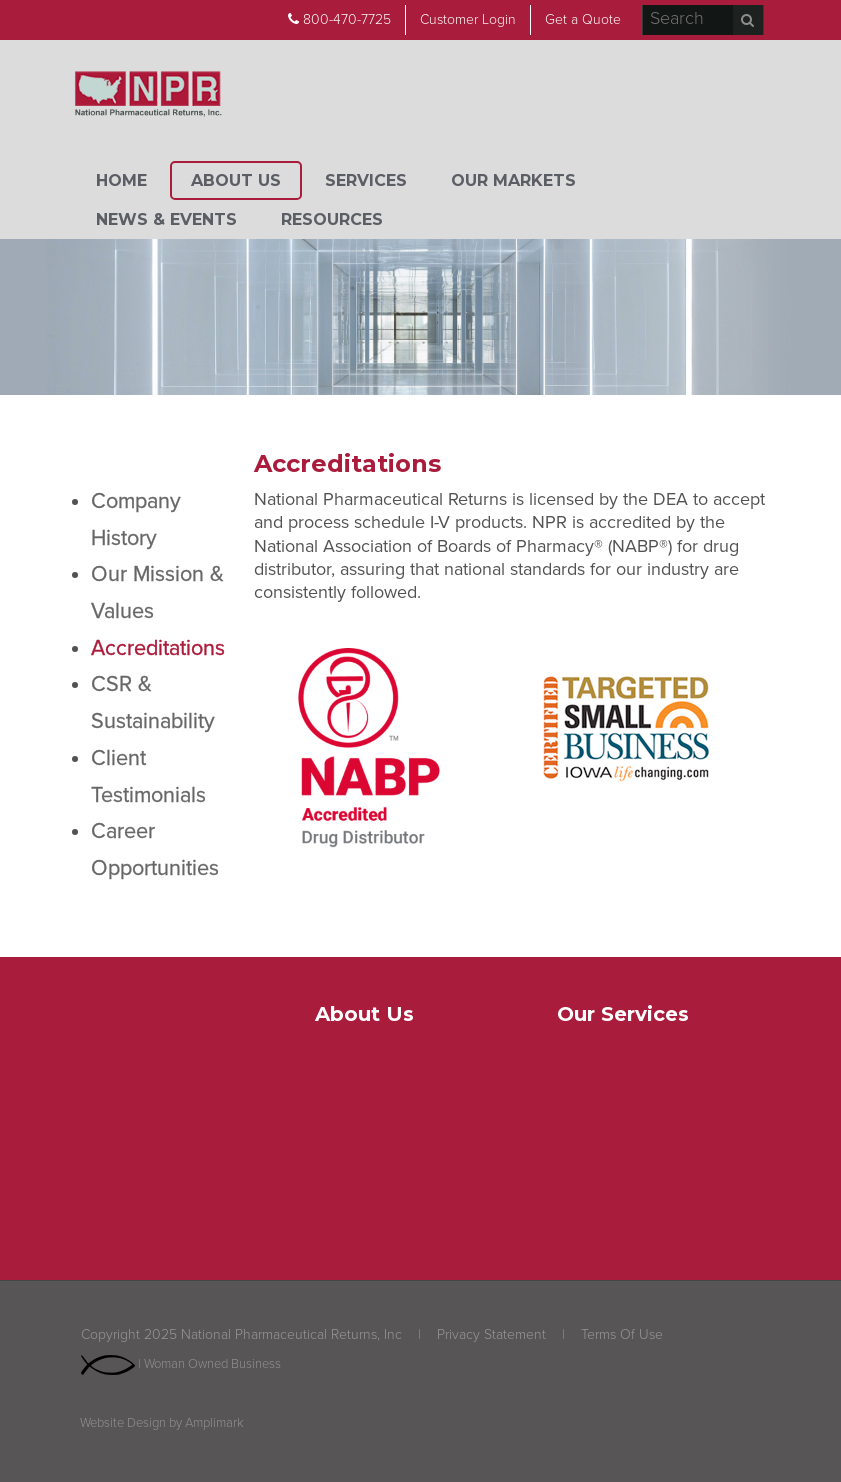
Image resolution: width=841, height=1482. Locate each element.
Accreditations (158, 648)
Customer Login (468, 19)
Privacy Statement (491, 1334)
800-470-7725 (339, 19)
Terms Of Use (622, 1334)
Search (748, 20)
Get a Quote (583, 19)
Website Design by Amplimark (162, 1423)
